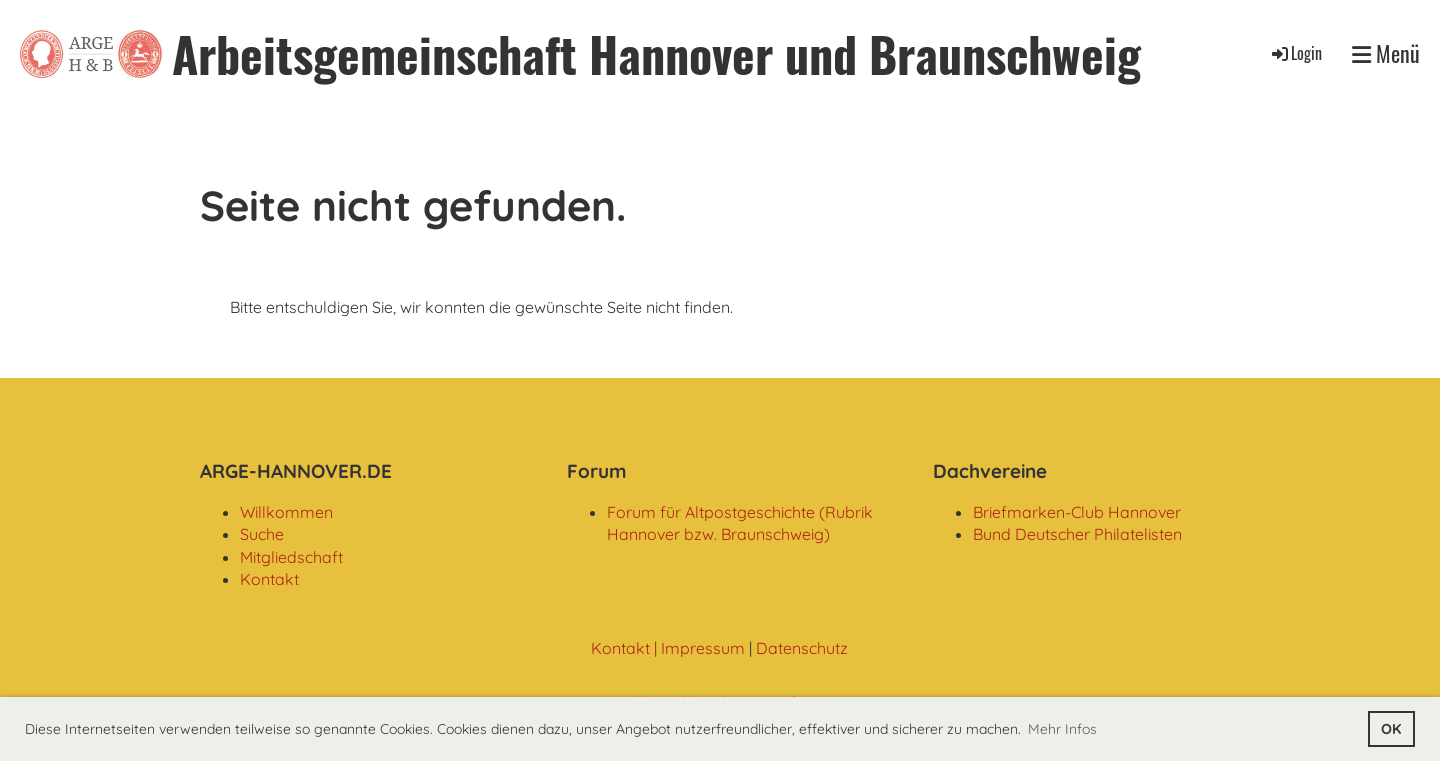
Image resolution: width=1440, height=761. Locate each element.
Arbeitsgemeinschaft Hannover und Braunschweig (656, 53)
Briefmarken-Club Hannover (1077, 512)
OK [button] (1391, 729)
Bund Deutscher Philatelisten (1077, 534)
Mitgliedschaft (291, 557)
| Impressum (697, 648)
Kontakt (269, 579)
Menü (1386, 53)
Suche (262, 534)
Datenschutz (802, 648)
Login (1295, 53)
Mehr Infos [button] (1062, 729)
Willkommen (286, 512)
